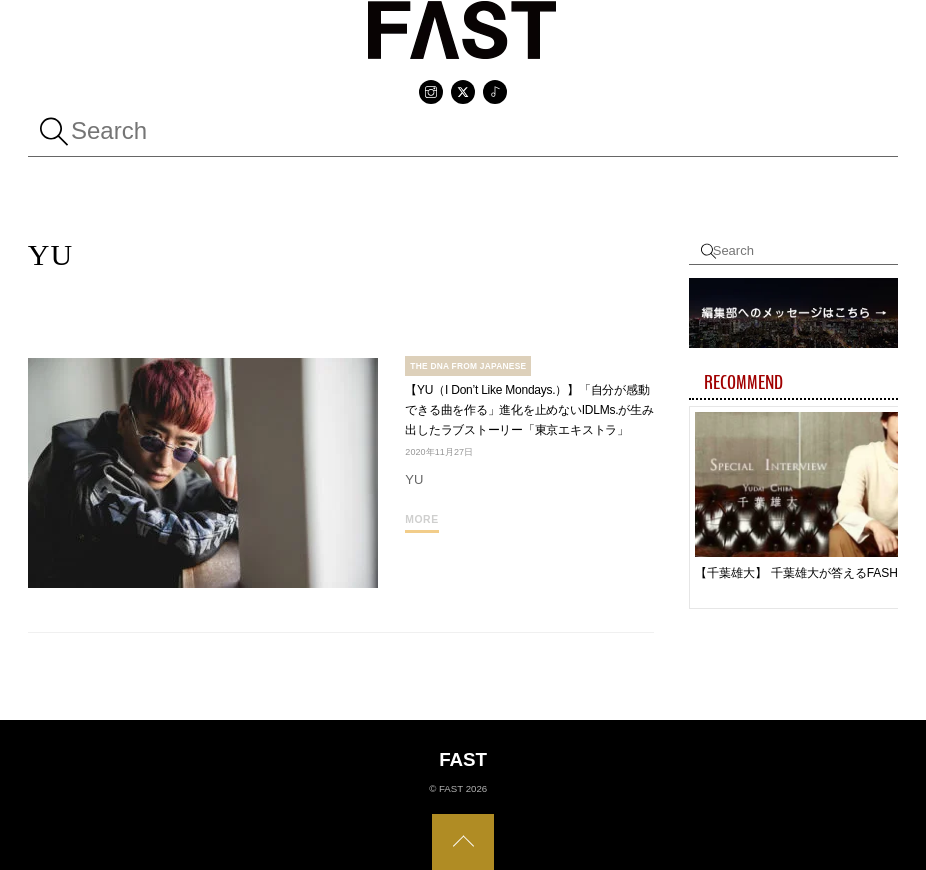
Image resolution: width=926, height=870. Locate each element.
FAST (451, 788)
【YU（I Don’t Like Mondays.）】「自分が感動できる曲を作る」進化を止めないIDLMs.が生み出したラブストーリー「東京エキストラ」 (529, 410)
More (421, 519)
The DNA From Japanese (468, 366)
